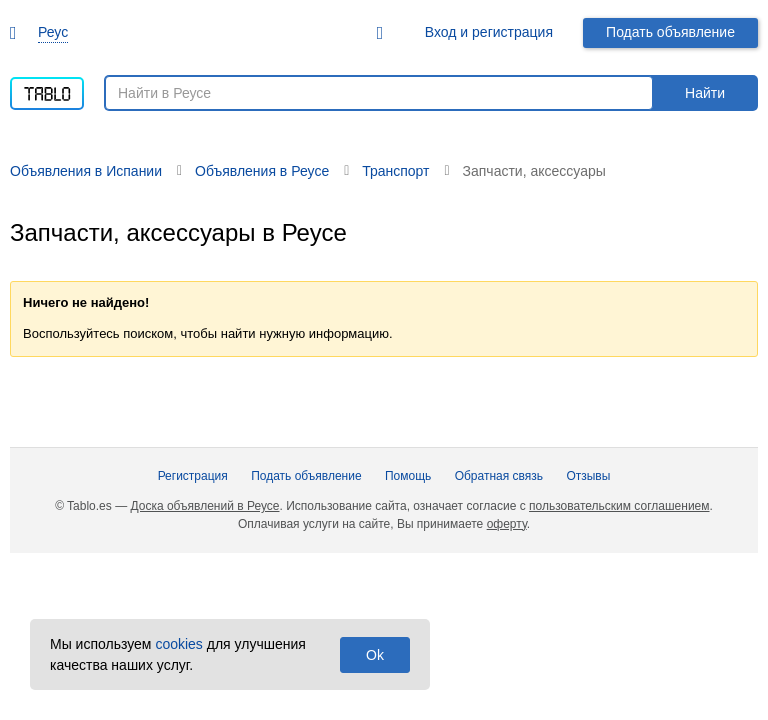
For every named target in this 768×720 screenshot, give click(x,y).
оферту (507, 524)
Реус (53, 32)
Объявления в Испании (86, 171)
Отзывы (588, 476)
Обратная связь (499, 476)
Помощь (408, 476)
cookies (178, 644)
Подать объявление (670, 32)
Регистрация (193, 476)
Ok (375, 655)
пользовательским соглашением (619, 506)
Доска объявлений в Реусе (204, 506)
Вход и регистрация (489, 32)
